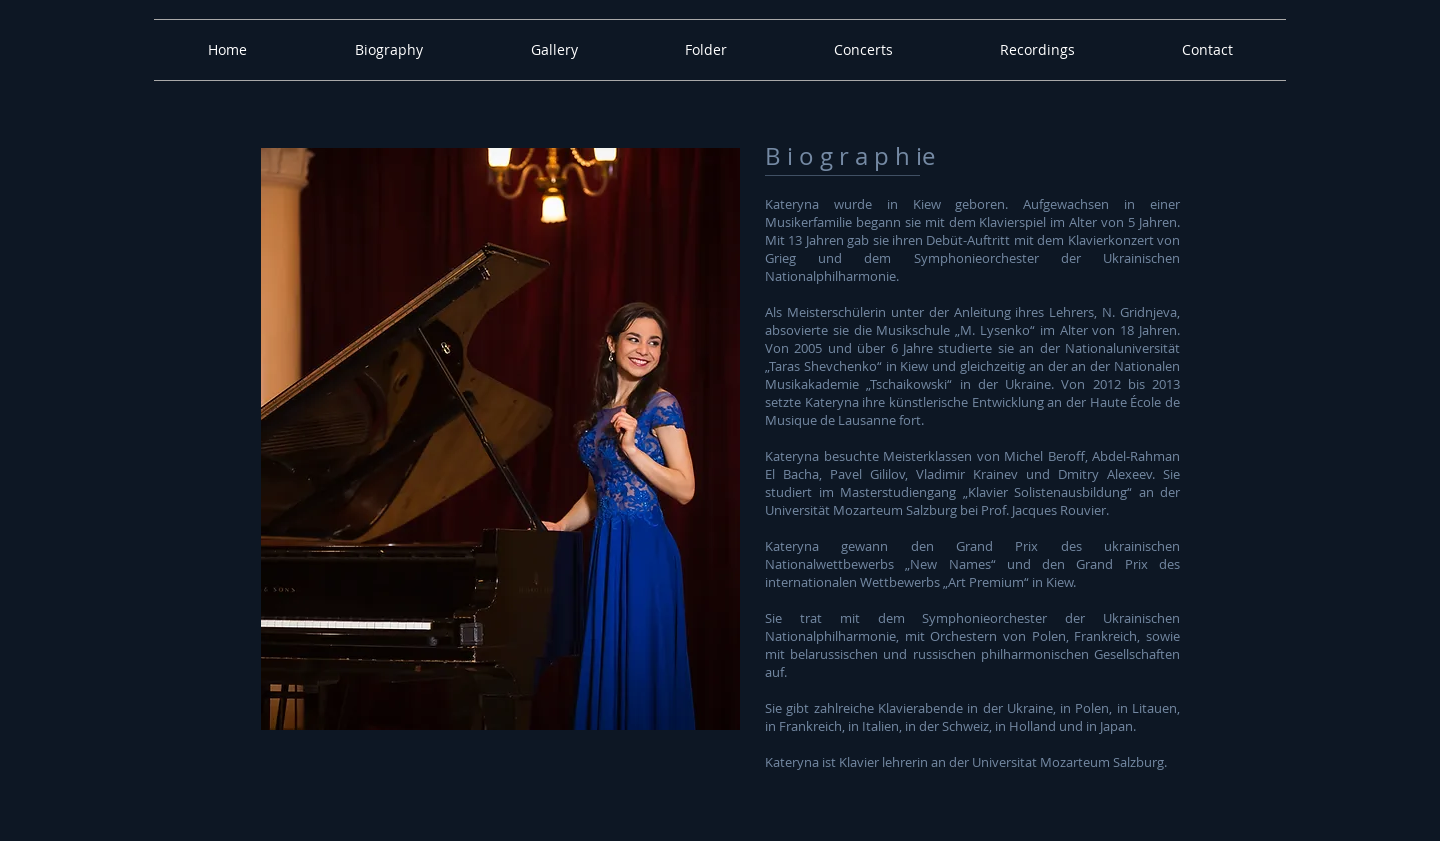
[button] (389, 50)
